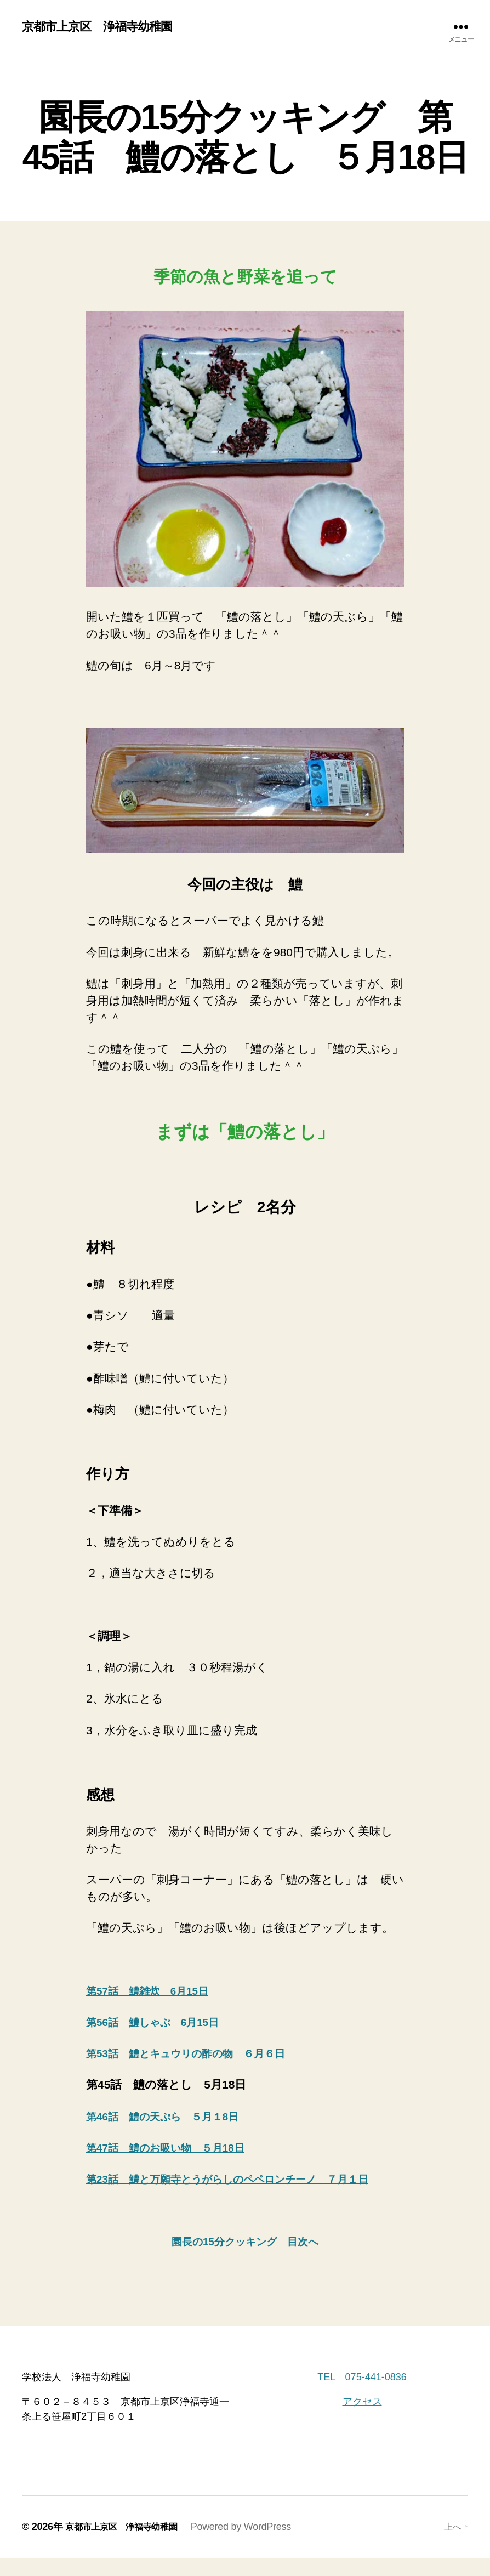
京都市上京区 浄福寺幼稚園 (104, 27)
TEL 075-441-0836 (361, 2395)
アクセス (362, 2419)
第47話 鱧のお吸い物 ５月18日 (174, 2148)
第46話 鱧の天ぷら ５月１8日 (171, 2117)
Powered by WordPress (255, 2544)
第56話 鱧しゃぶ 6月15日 (160, 2023)
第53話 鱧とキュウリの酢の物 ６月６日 (198, 2054)
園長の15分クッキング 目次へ (245, 2260)
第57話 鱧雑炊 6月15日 (153, 1991)
